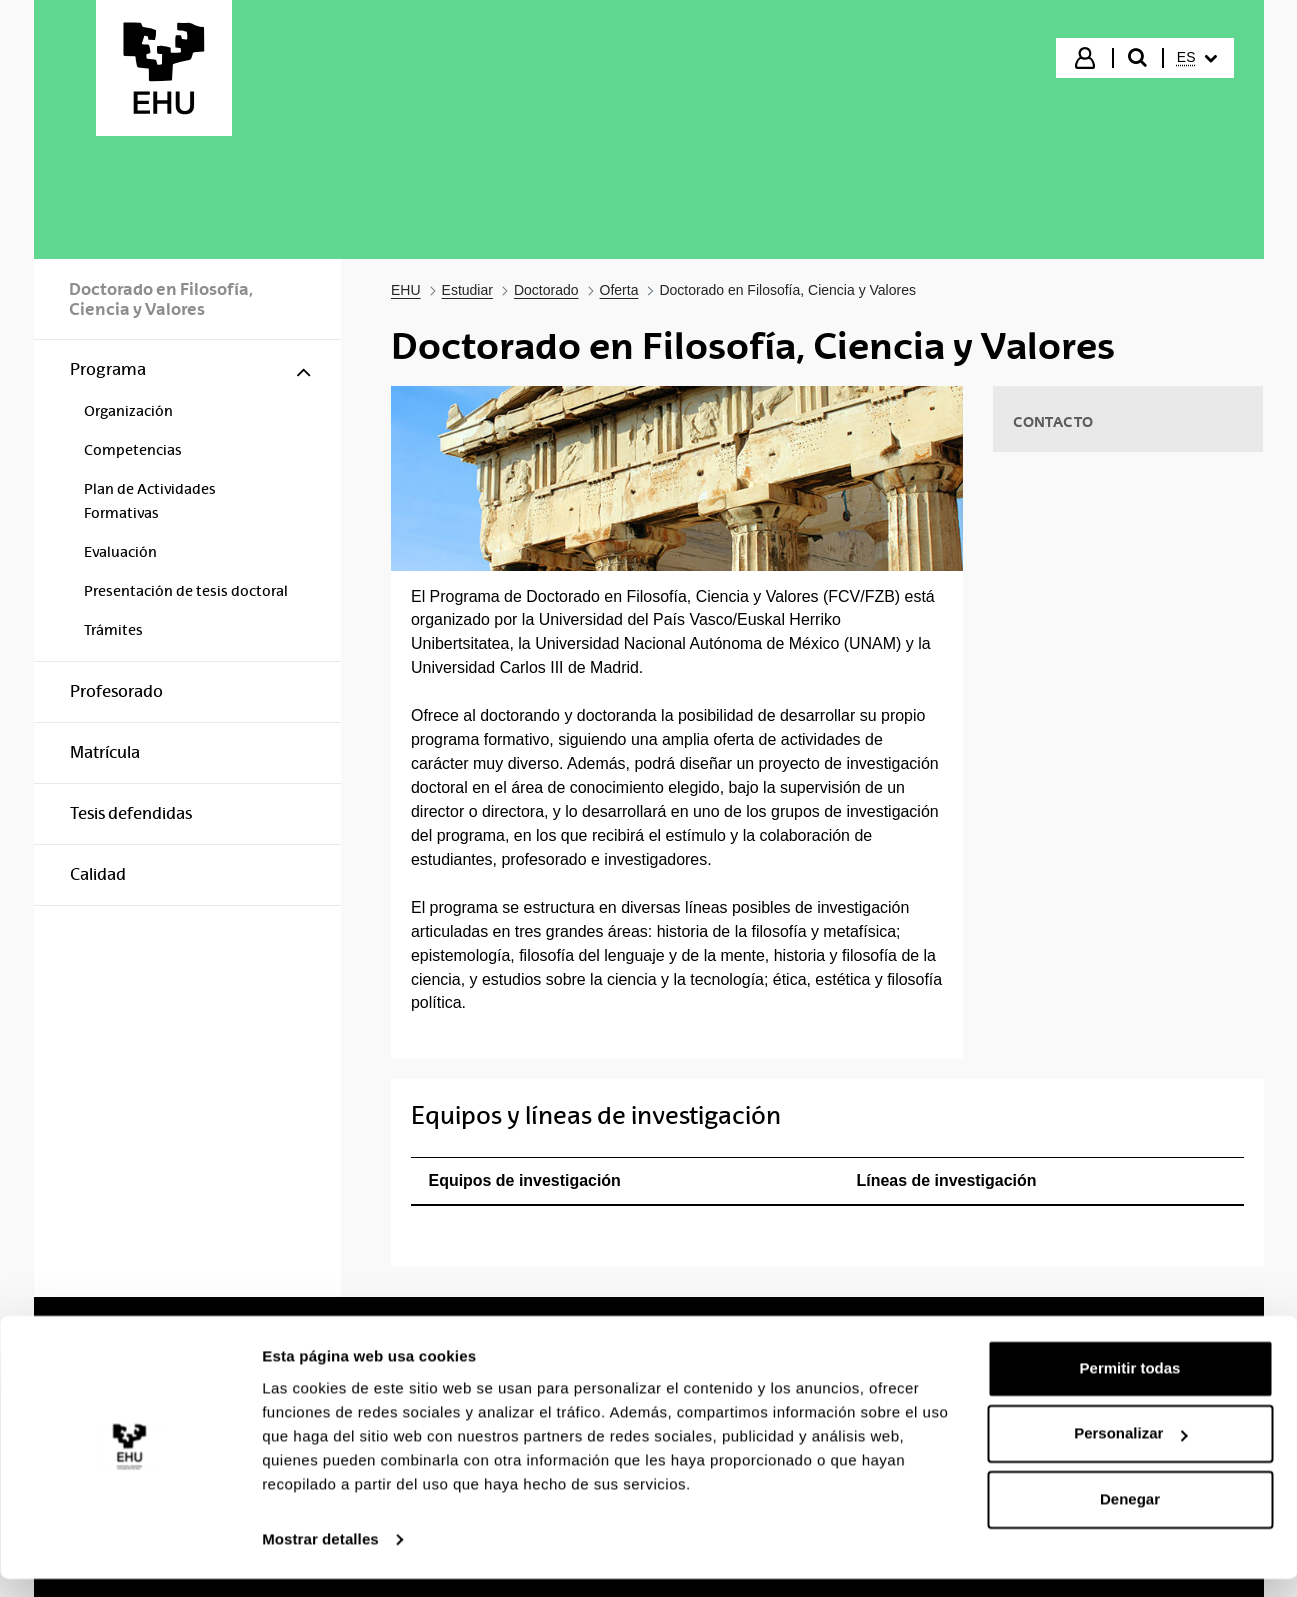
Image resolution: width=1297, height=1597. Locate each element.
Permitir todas (1130, 1386)
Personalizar (1130, 1451)
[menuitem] (1197, 58)
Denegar (1130, 1517)
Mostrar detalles (320, 1557)
